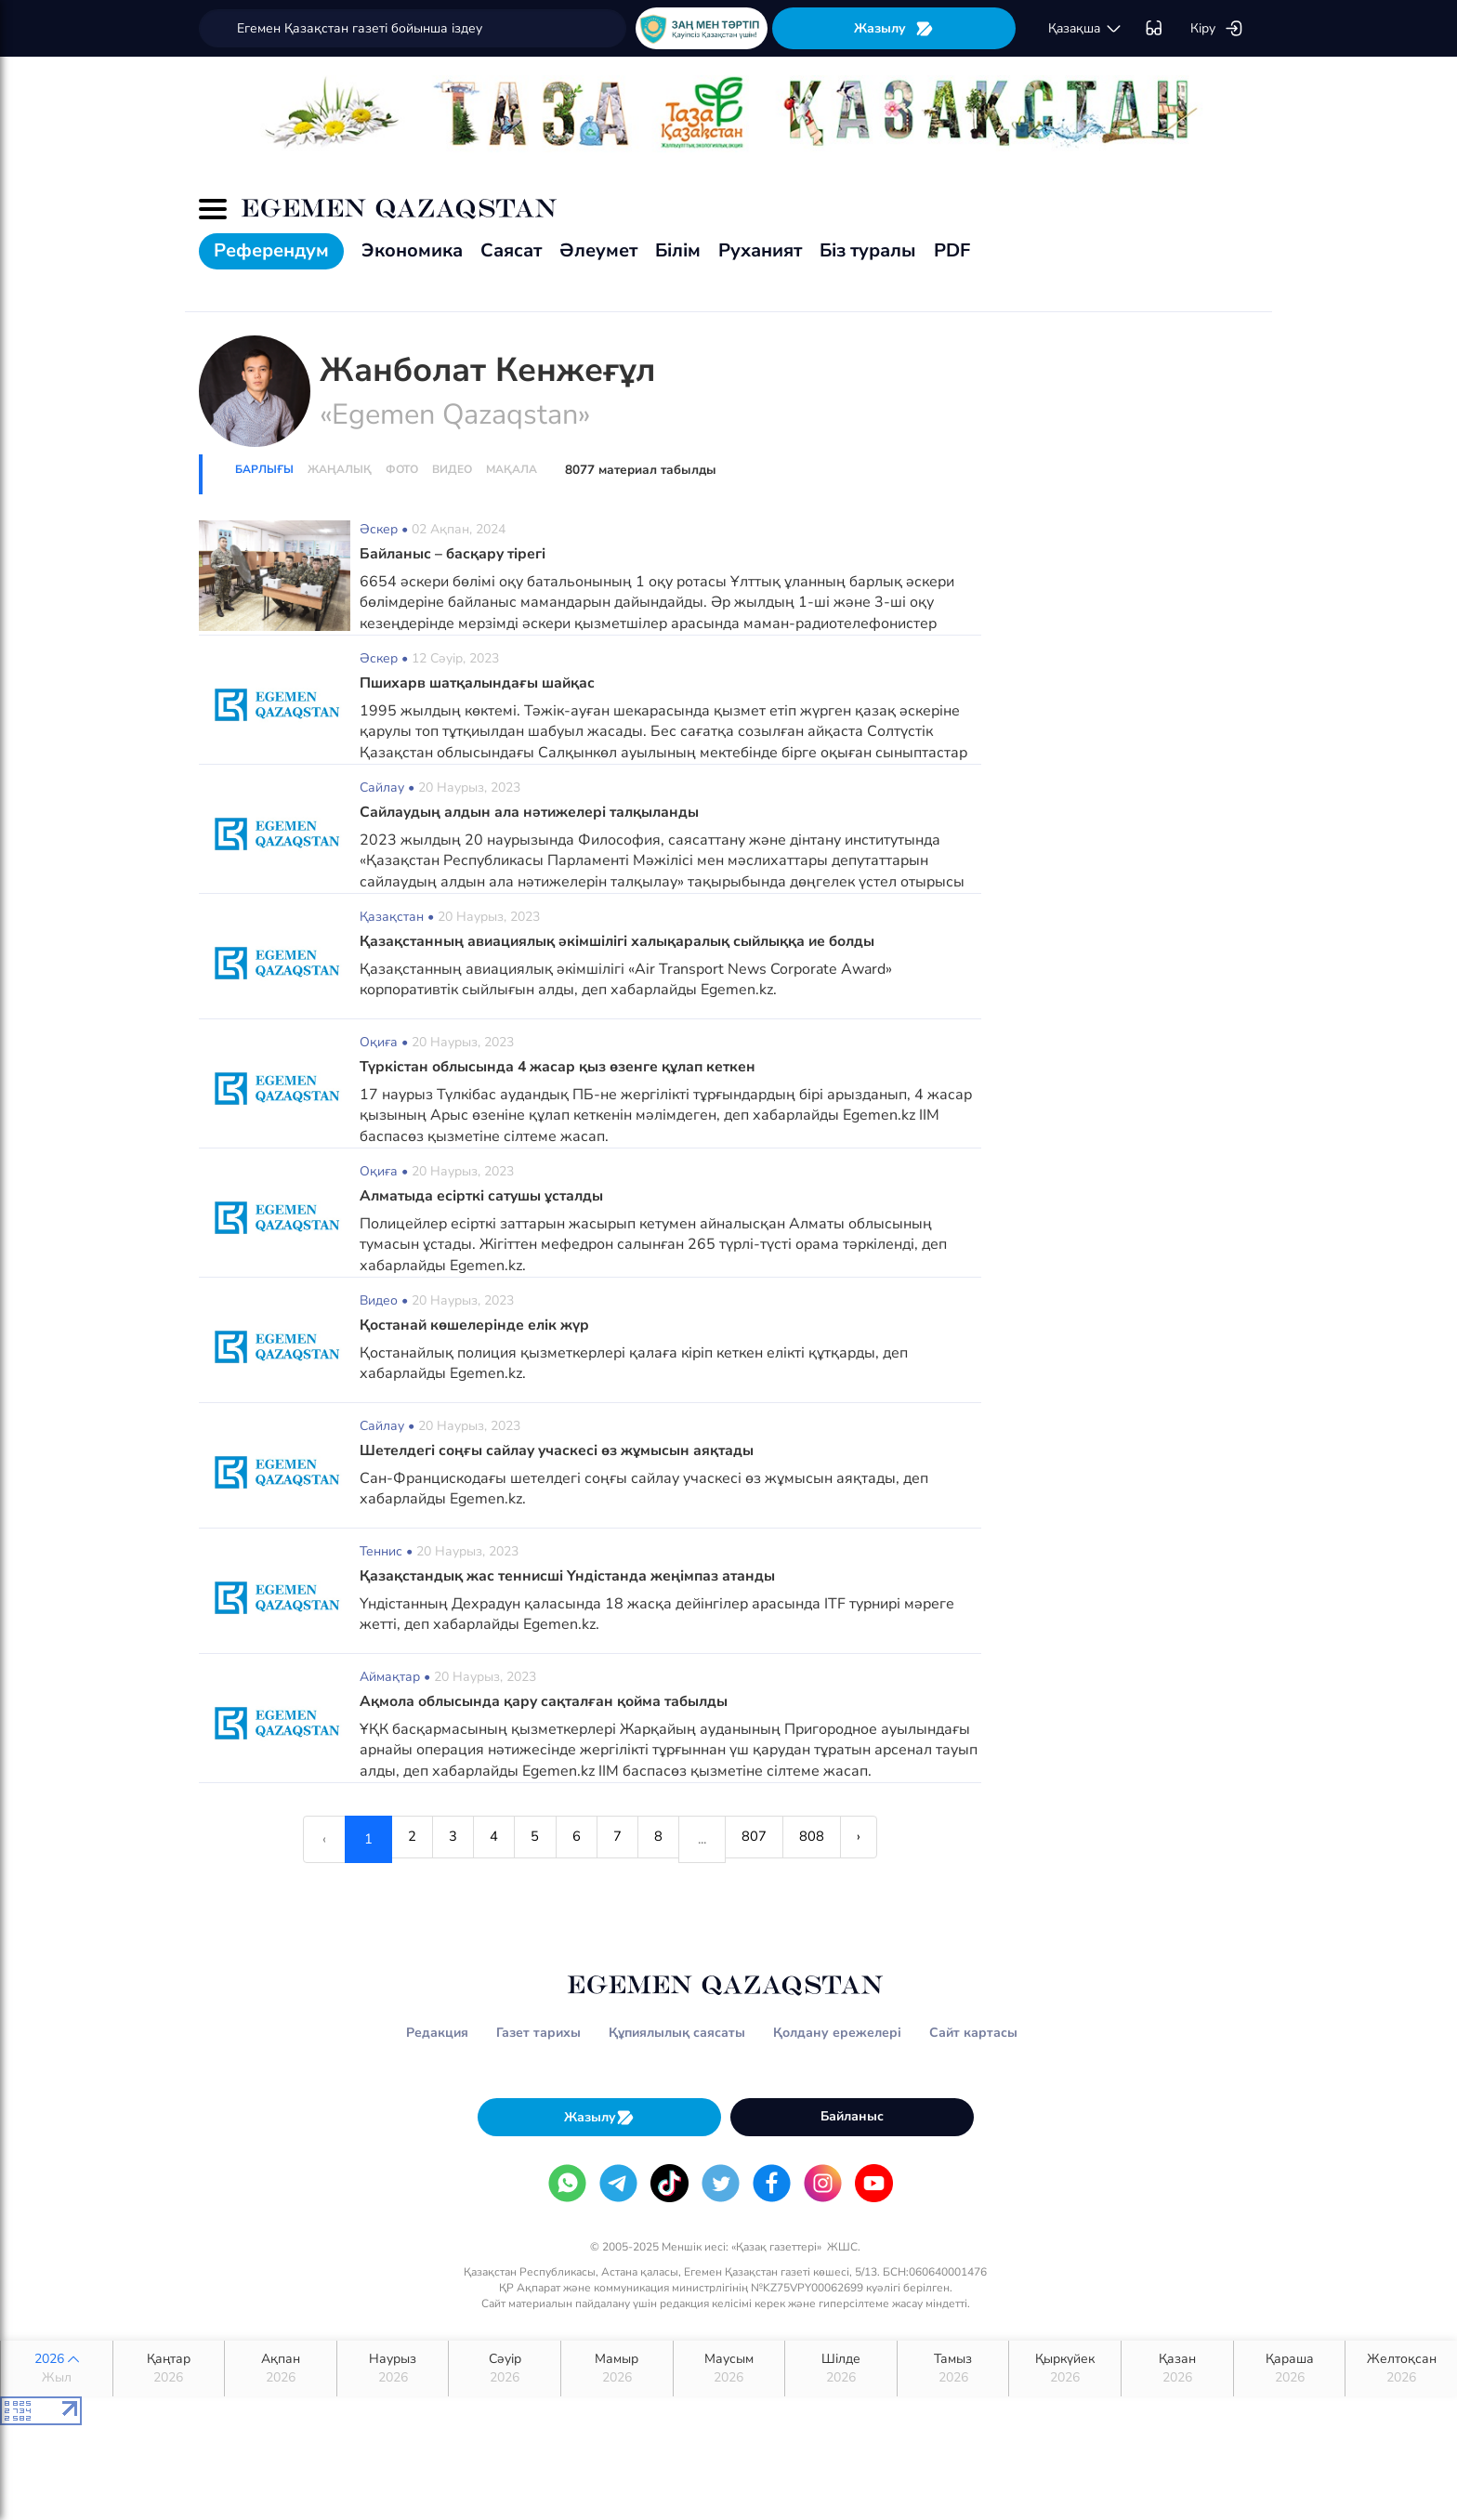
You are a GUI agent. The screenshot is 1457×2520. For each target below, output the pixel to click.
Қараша (1289, 2368)
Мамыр (617, 2368)
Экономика (412, 250)
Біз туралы (868, 250)
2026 (56, 2368)
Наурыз (393, 2368)
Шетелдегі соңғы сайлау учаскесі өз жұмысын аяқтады (560, 1450)
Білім (678, 250)
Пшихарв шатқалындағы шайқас (480, 683)
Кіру (1216, 29)
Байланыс (852, 2116)
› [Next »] (884, 1839)
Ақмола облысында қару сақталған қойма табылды (549, 1701)
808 (831, 1839)
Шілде (840, 2368)
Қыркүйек (1064, 2368)
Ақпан (280, 2368)
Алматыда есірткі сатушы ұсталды (485, 1196)
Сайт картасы (973, 2032)
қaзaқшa (1085, 29)
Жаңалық (340, 469)
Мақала (511, 469)
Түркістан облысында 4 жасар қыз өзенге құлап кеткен (561, 1067)
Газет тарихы (538, 2032)
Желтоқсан (1401, 2368)
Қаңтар (169, 2368)
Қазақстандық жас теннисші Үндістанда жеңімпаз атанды (571, 1576)
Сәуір (504, 2368)
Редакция (437, 2032)
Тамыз (953, 2368)
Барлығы (264, 469)
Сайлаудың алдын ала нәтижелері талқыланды (535, 812)
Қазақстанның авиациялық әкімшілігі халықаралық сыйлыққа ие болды (625, 941)
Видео (452, 469)
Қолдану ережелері (837, 2032)
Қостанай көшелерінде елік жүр (476, 1325)
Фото (402, 469)
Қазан (1177, 2368)
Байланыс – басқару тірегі (455, 554)
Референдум (271, 250)
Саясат (511, 250)
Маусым (729, 2368)
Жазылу (894, 28)
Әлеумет (598, 250)
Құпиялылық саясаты (677, 2032)
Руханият (760, 250)
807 (768, 1839)
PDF (952, 250)
